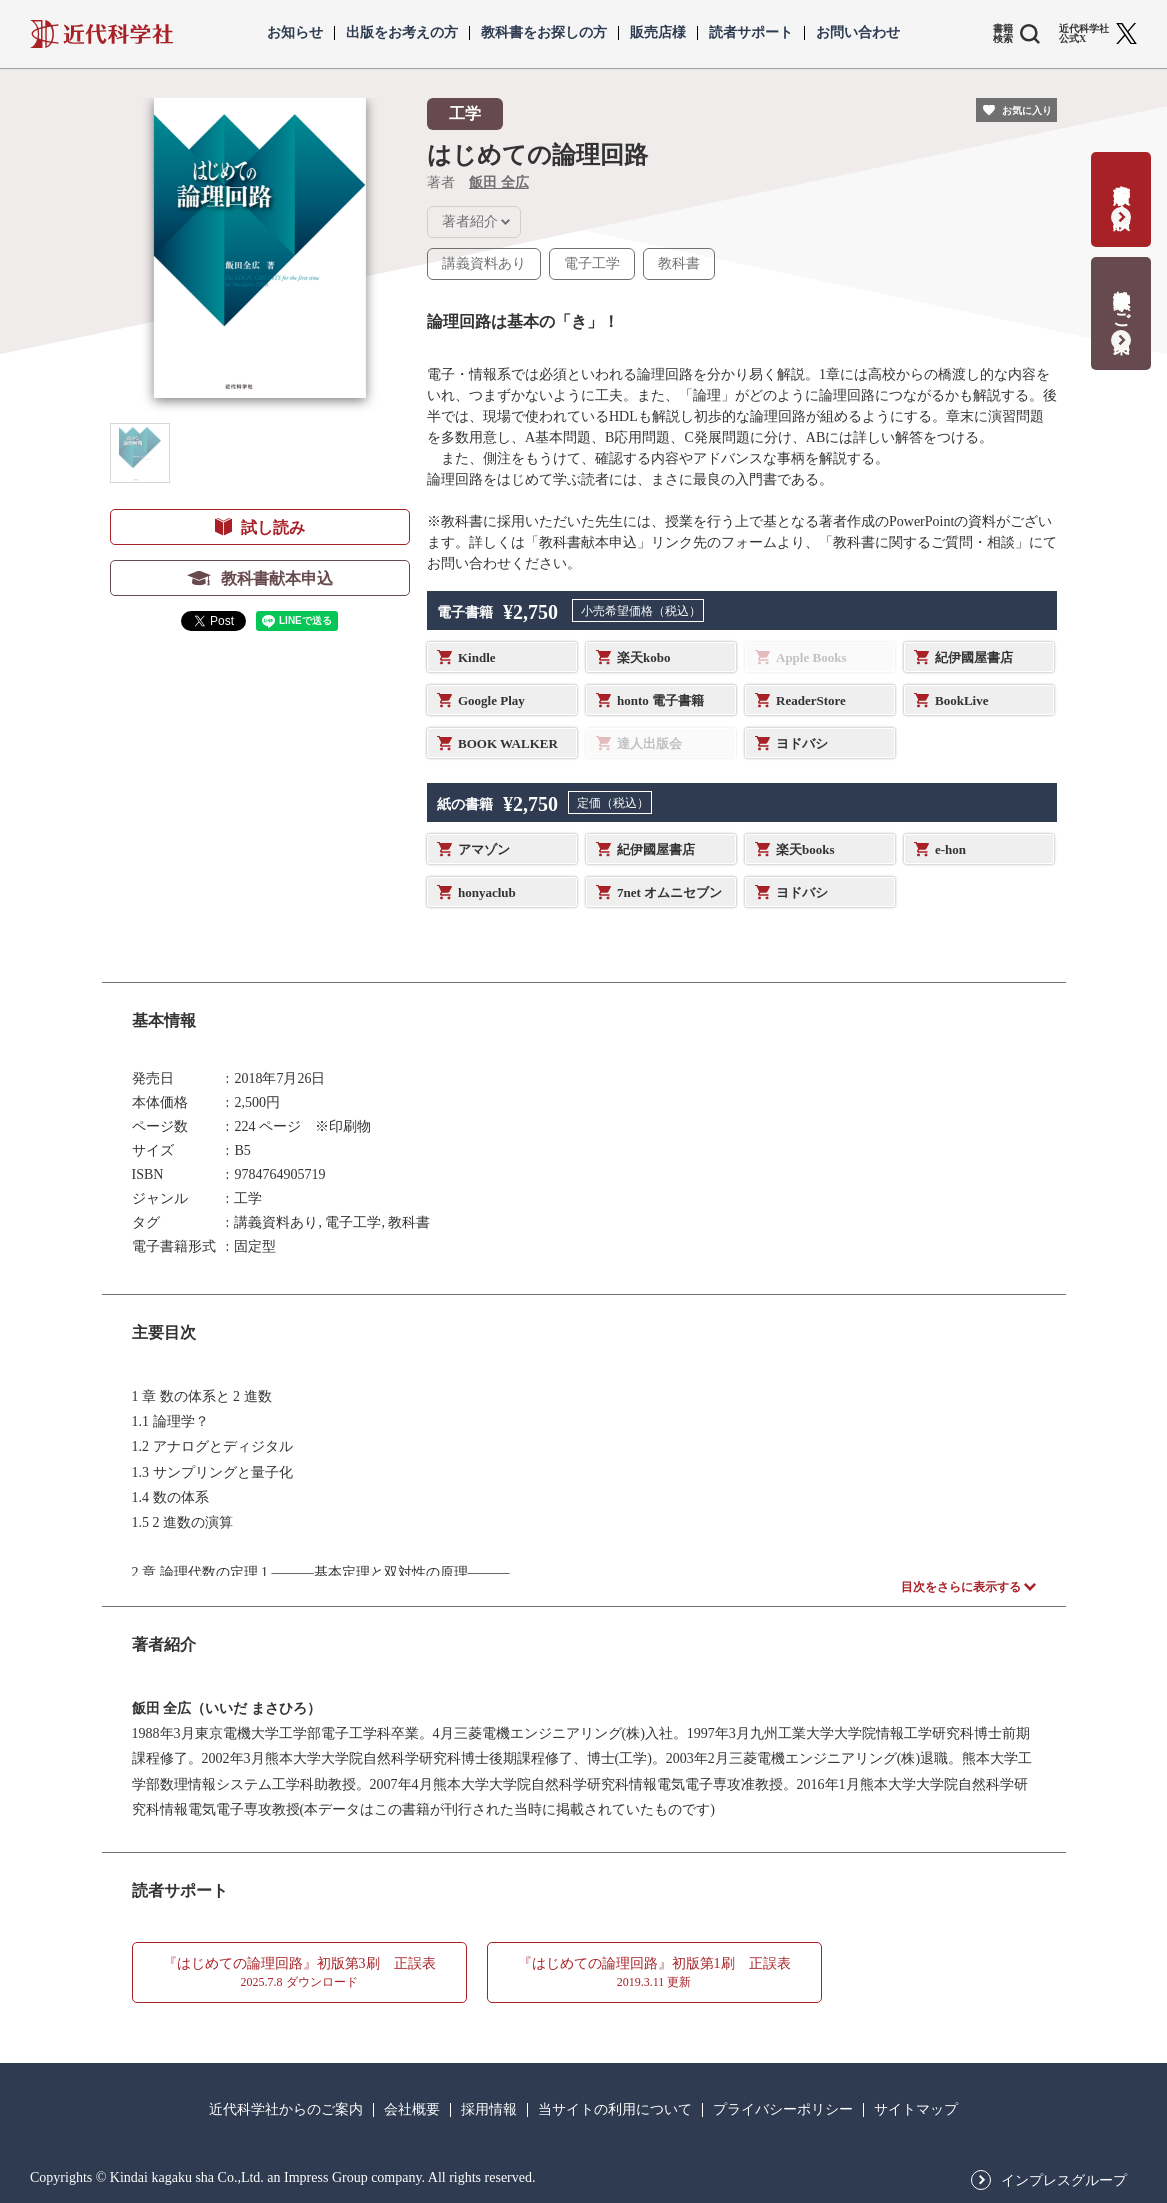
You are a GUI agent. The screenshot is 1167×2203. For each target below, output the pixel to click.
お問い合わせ (858, 33)
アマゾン (484, 849)
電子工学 (592, 263)
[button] (140, 453)
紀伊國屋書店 (974, 657)
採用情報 (489, 2110)
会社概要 (412, 2110)
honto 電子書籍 (660, 700)
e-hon (950, 849)
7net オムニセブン (669, 892)
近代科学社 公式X (1084, 34)
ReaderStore (811, 700)
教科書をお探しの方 (544, 33)
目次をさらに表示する (961, 1587)
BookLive (961, 700)
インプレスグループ (1064, 2181)
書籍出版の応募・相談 (1121, 186)
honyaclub (487, 892)
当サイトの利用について (615, 2110)
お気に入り (1027, 110)
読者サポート (751, 33)
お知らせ (295, 33)
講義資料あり (484, 263)
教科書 (679, 263)
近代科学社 (101, 34)
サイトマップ (916, 2110)
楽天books (805, 849)
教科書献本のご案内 (1121, 300)
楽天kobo (643, 657)
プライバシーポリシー (783, 2110)
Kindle (477, 657)
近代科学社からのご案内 (286, 2110)
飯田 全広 (499, 182)
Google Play (491, 700)
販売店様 (658, 33)
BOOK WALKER (508, 743)
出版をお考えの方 (402, 33)
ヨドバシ (802, 743)
